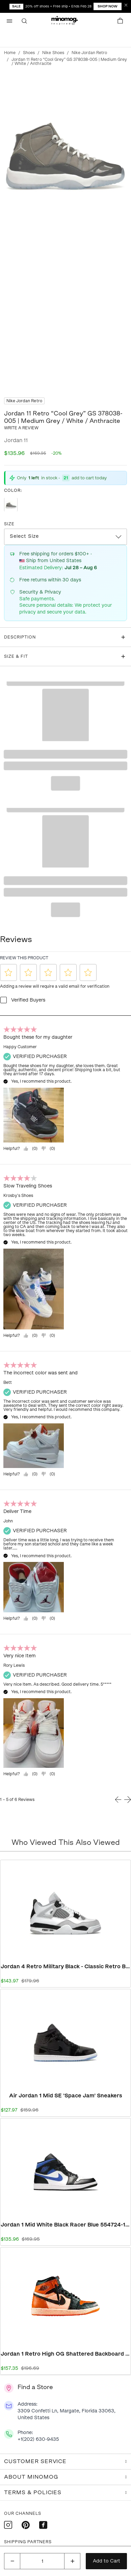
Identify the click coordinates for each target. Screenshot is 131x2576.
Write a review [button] (21, 428)
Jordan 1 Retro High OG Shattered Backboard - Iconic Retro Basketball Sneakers (65, 2354)
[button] (65, 21)
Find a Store (35, 2387)
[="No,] (48, 1148)
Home (10, 53)
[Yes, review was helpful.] (30, 1148)
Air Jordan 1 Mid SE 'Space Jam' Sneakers (65, 2095)
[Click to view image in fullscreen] (65, 151)
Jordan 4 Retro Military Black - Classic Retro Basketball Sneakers (65, 1966)
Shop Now (107, 6)
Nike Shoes (53, 53)
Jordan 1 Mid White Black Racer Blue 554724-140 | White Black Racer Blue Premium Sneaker (65, 2224)
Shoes (29, 53)
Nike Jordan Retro (89, 53)
